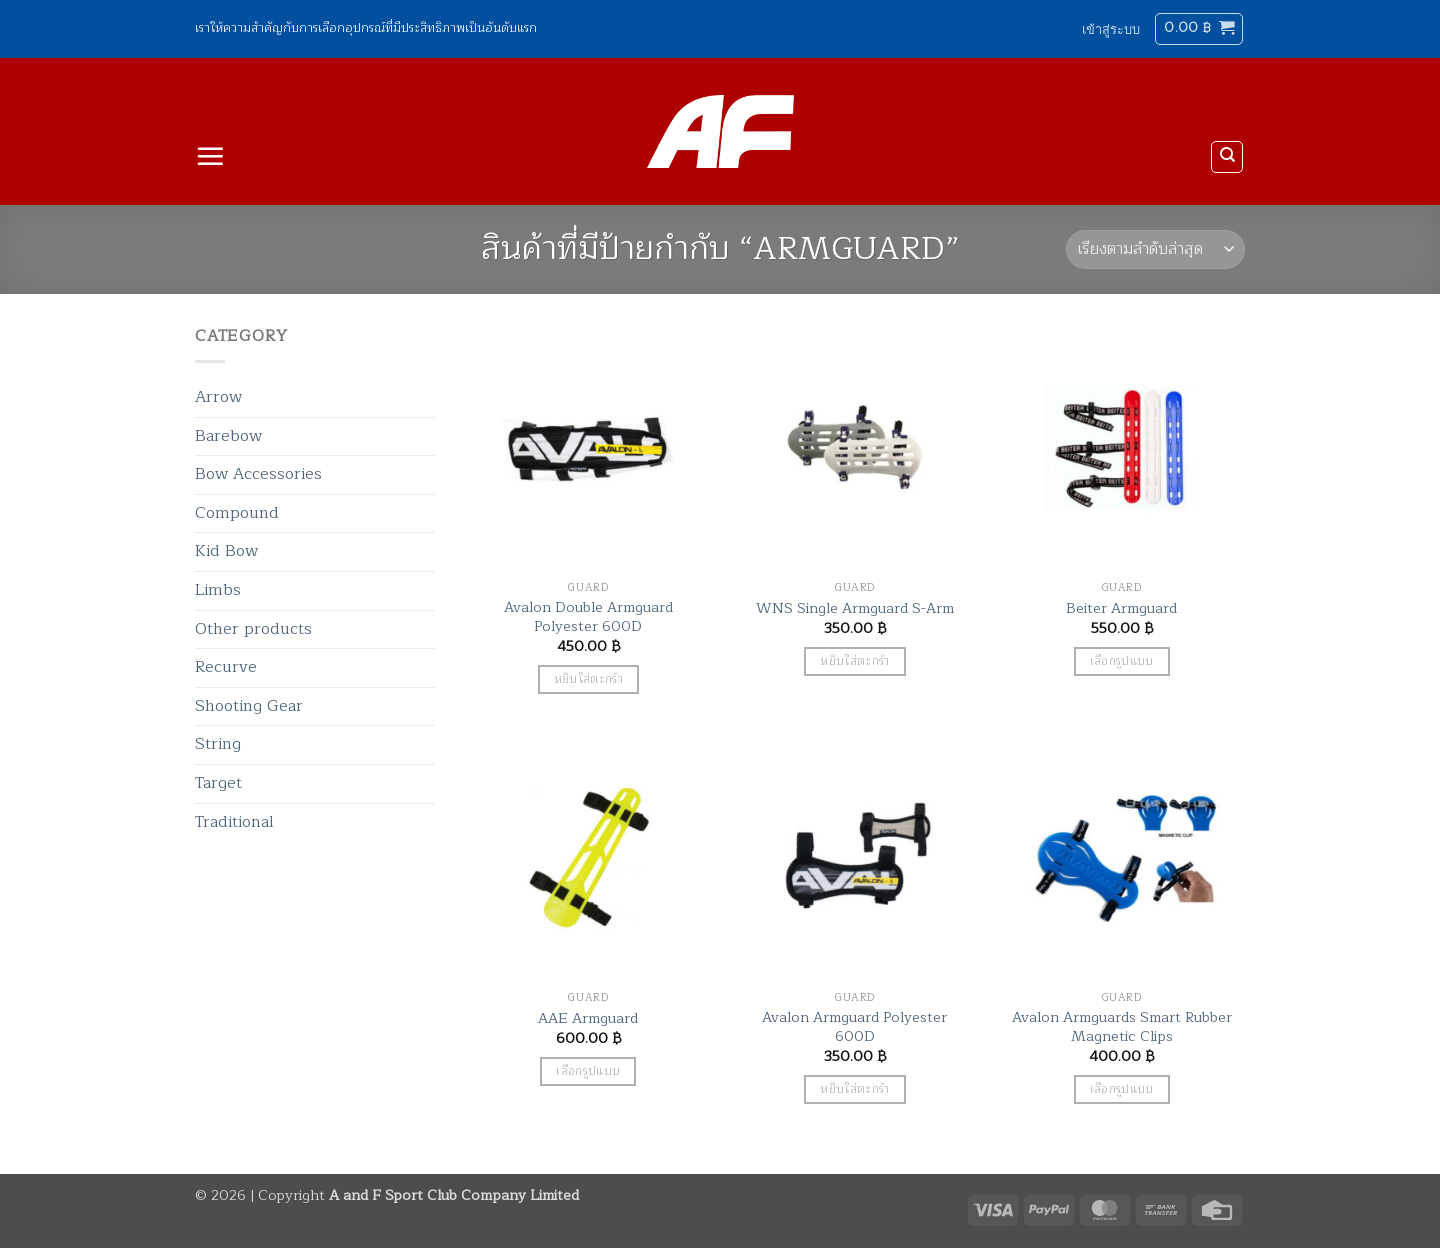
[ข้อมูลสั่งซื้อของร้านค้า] (1155, 249)
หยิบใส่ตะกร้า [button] (588, 679)
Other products (253, 629)
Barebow (228, 436)
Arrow (218, 397)
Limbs (218, 590)
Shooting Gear (249, 706)
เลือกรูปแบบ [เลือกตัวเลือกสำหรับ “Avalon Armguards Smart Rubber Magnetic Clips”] (1122, 1089)
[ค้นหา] (1227, 157)
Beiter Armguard (1121, 608)
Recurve (226, 667)
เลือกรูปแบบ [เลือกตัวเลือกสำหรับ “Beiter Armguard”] (1122, 661)
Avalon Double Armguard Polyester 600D (588, 616)
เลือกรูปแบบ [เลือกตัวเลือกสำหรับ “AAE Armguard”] (588, 1071)
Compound (237, 513)
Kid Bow (226, 551)
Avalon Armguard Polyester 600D (854, 1026)
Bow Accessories (258, 474)
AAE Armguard (588, 1018)
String (218, 744)
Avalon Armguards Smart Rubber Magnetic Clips (1122, 1026)
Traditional (234, 822)
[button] (1111, 29)
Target (218, 783)
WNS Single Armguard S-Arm (855, 608)
